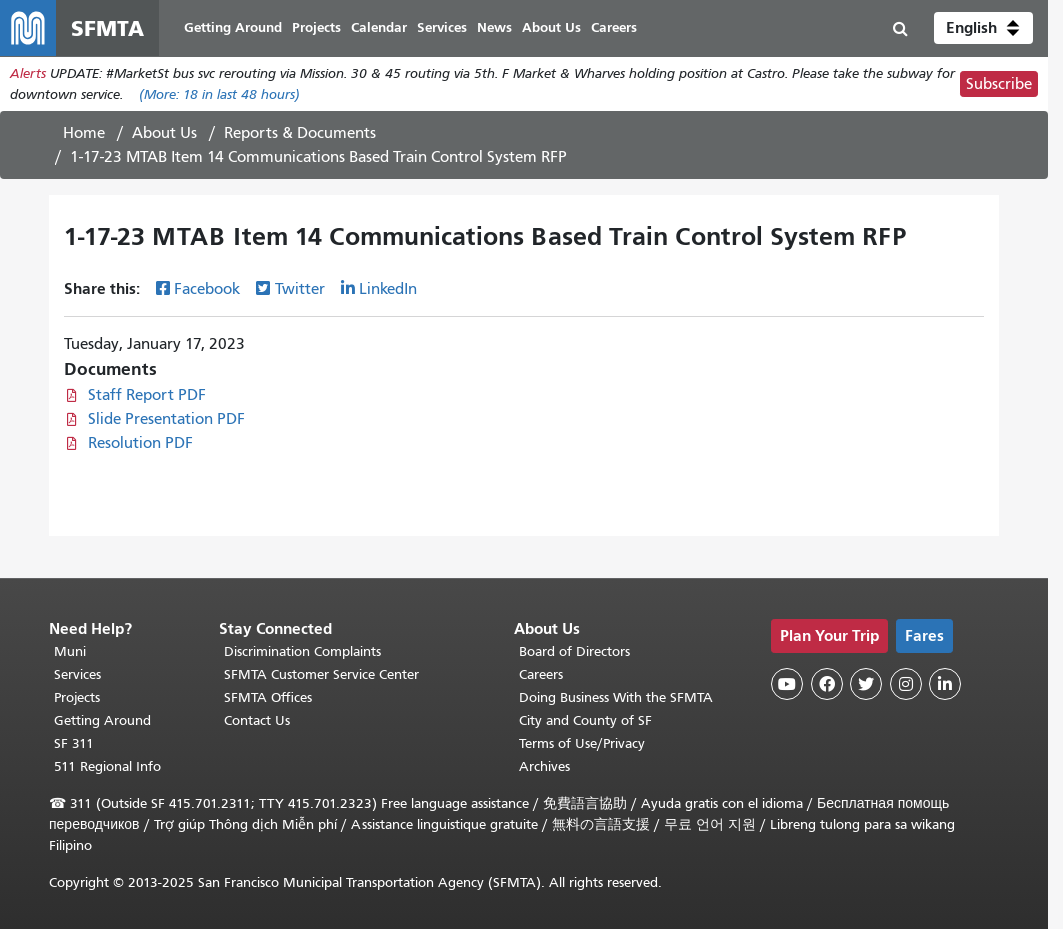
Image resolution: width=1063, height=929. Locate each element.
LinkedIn (388, 289)
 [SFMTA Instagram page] (906, 684)
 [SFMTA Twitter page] (866, 684)
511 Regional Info (107, 766)
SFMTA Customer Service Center (321, 674)
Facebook (207, 289)
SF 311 (74, 743)
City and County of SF (585, 720)
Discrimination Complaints (302, 651)
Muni (70, 651)
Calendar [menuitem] (379, 27)
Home (84, 133)
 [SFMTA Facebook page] (827, 684)
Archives (544, 766)
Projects (77, 697)
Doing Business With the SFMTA (616, 697)
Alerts (28, 73)
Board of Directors (574, 651)
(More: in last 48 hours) (219, 94)
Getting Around (102, 720)
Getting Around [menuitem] (233, 27)
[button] (983, 28)
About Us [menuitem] (551, 27)
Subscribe (999, 84)
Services (77, 674)
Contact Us (257, 720)
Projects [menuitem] (316, 27)
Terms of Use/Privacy (582, 743)
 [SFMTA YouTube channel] (787, 684)
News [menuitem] (494, 27)
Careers (541, 674)
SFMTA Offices (268, 697)
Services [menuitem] (442, 27)
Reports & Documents (300, 133)
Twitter (300, 289)
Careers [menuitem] (614, 27)
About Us (164, 133)
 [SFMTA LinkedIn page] (945, 684)
